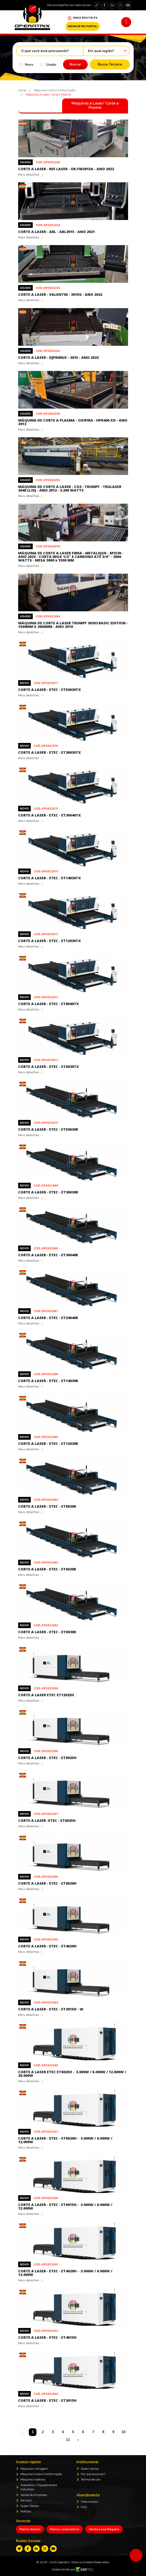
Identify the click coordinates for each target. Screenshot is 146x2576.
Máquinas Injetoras (32, 2479)
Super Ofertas (29, 2506)
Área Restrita (85, 17)
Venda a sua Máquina (104, 2529)
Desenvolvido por (73, 2569)
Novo (26, 65)
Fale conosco (89, 2501)
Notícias (25, 2511)
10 (123, 2432)
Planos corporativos (64, 2529)
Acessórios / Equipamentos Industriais (38, 2487)
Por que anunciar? (93, 2474)
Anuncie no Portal (82, 26)
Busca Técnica (110, 64)
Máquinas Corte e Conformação (54, 90)
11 (68, 2440)
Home (22, 90)
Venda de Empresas (33, 2495)
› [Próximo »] (78, 2440)
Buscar (75, 64)
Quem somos (90, 2468)
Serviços (26, 2500)
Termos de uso (90, 2479)
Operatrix (64, 2562)
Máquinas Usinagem (34, 2468)
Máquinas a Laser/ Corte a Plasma (48, 94)
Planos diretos (30, 2529)
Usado (48, 65)
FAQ (84, 2507)
